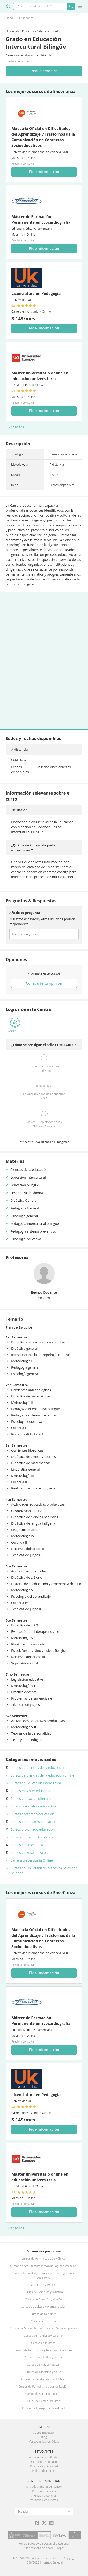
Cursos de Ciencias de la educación (37, 1767)
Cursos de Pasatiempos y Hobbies (43, 2379)
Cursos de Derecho (43, 2321)
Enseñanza (26, 18)
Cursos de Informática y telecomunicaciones (43, 2350)
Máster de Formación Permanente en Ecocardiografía (40, 219)
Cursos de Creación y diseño (43, 2299)
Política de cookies (44, 2471)
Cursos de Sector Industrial (43, 2401)
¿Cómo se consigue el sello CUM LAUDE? (43, 1044)
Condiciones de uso (44, 2462)
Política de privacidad (44, 2466)
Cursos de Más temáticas (43, 2365)
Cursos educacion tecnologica (33, 1837)
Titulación (19, 810)
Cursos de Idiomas (43, 2343)
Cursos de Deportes (43, 2314)
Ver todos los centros (44, 2500)
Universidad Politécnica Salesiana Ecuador (33, 31)
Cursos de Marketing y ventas (43, 2357)
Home (10, 18)
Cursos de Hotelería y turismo (43, 2336)
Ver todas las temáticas (44, 2441)
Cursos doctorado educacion (32, 1814)
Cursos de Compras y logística (43, 2292)
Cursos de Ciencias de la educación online (42, 1775)
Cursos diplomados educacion (33, 1821)
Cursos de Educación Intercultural (36, 1783)
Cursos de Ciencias (43, 2285)
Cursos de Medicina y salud (43, 2372)
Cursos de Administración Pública (43, 2259)
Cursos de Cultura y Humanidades (43, 2307)
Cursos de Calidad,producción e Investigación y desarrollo (43, 2275)
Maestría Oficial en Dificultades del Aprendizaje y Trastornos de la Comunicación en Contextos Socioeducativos (43, 137)
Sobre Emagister (44, 2433)
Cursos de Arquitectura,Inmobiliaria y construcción (43, 2266)
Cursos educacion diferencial (32, 1798)
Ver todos (16, 427)
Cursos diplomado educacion (32, 1829)
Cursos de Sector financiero (43, 2394)
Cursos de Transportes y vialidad (43, 2408)
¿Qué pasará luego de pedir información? (33, 847)
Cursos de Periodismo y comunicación (43, 2386)
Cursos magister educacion (31, 1791)
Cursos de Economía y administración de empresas (43, 2328)
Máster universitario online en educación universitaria (39, 375)
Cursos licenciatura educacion (33, 1806)
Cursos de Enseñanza (26, 1845)
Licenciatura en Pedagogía (36, 293)
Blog (44, 2437)
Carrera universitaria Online (31, 1860)
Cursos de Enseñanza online (31, 1852)
